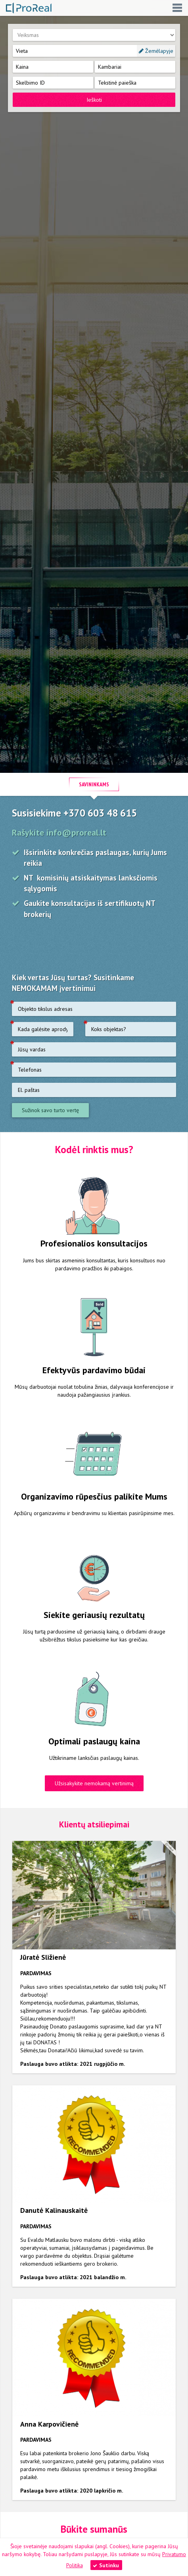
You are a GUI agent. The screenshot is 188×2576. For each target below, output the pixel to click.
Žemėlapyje (156, 50)
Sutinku (106, 2565)
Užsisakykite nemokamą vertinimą (94, 1783)
